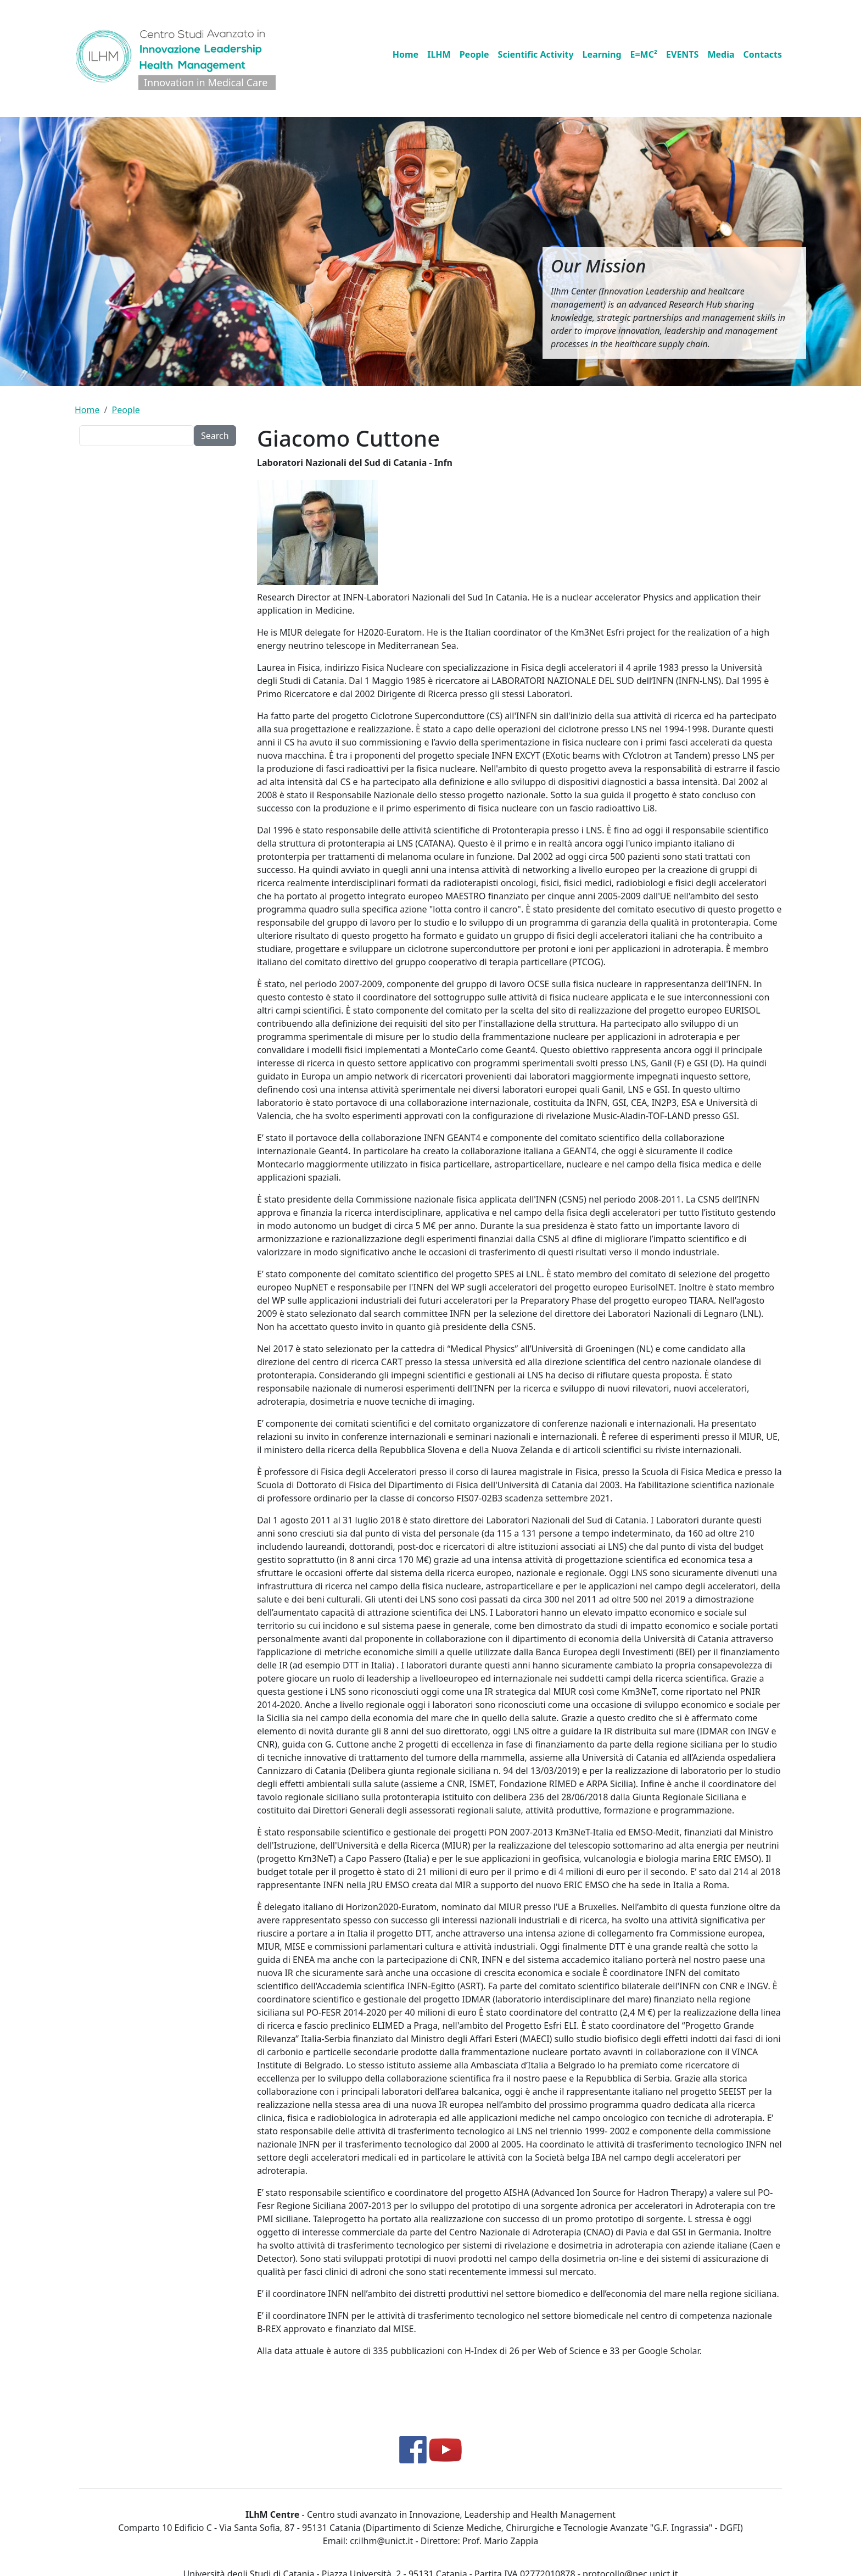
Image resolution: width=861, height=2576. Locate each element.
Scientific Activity (536, 54)
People (474, 54)
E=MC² (644, 54)
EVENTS (682, 54)
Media (720, 54)
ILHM (439, 54)
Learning (602, 54)
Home (405, 54)
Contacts (762, 54)
